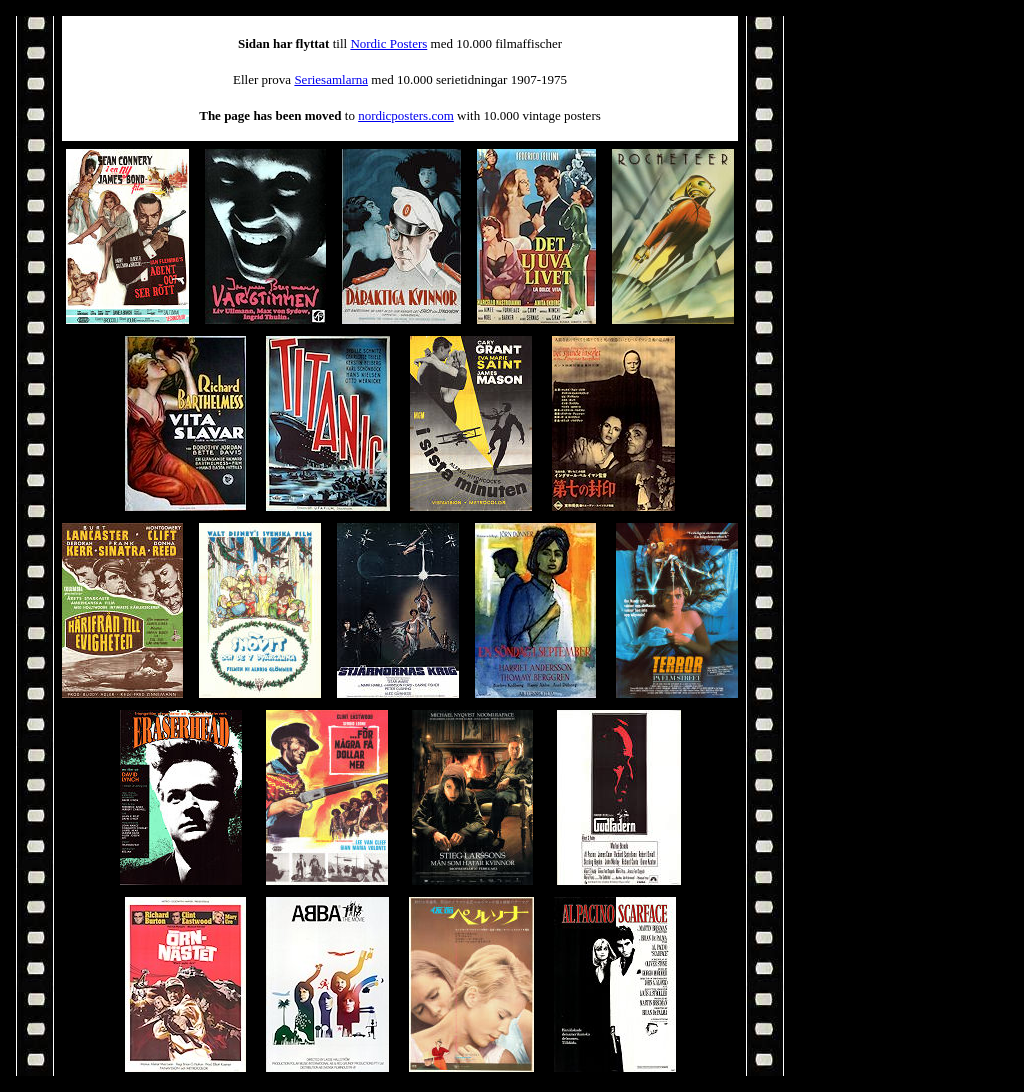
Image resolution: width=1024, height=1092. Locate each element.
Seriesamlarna (331, 79)
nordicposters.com (406, 115)
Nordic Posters (388, 43)
